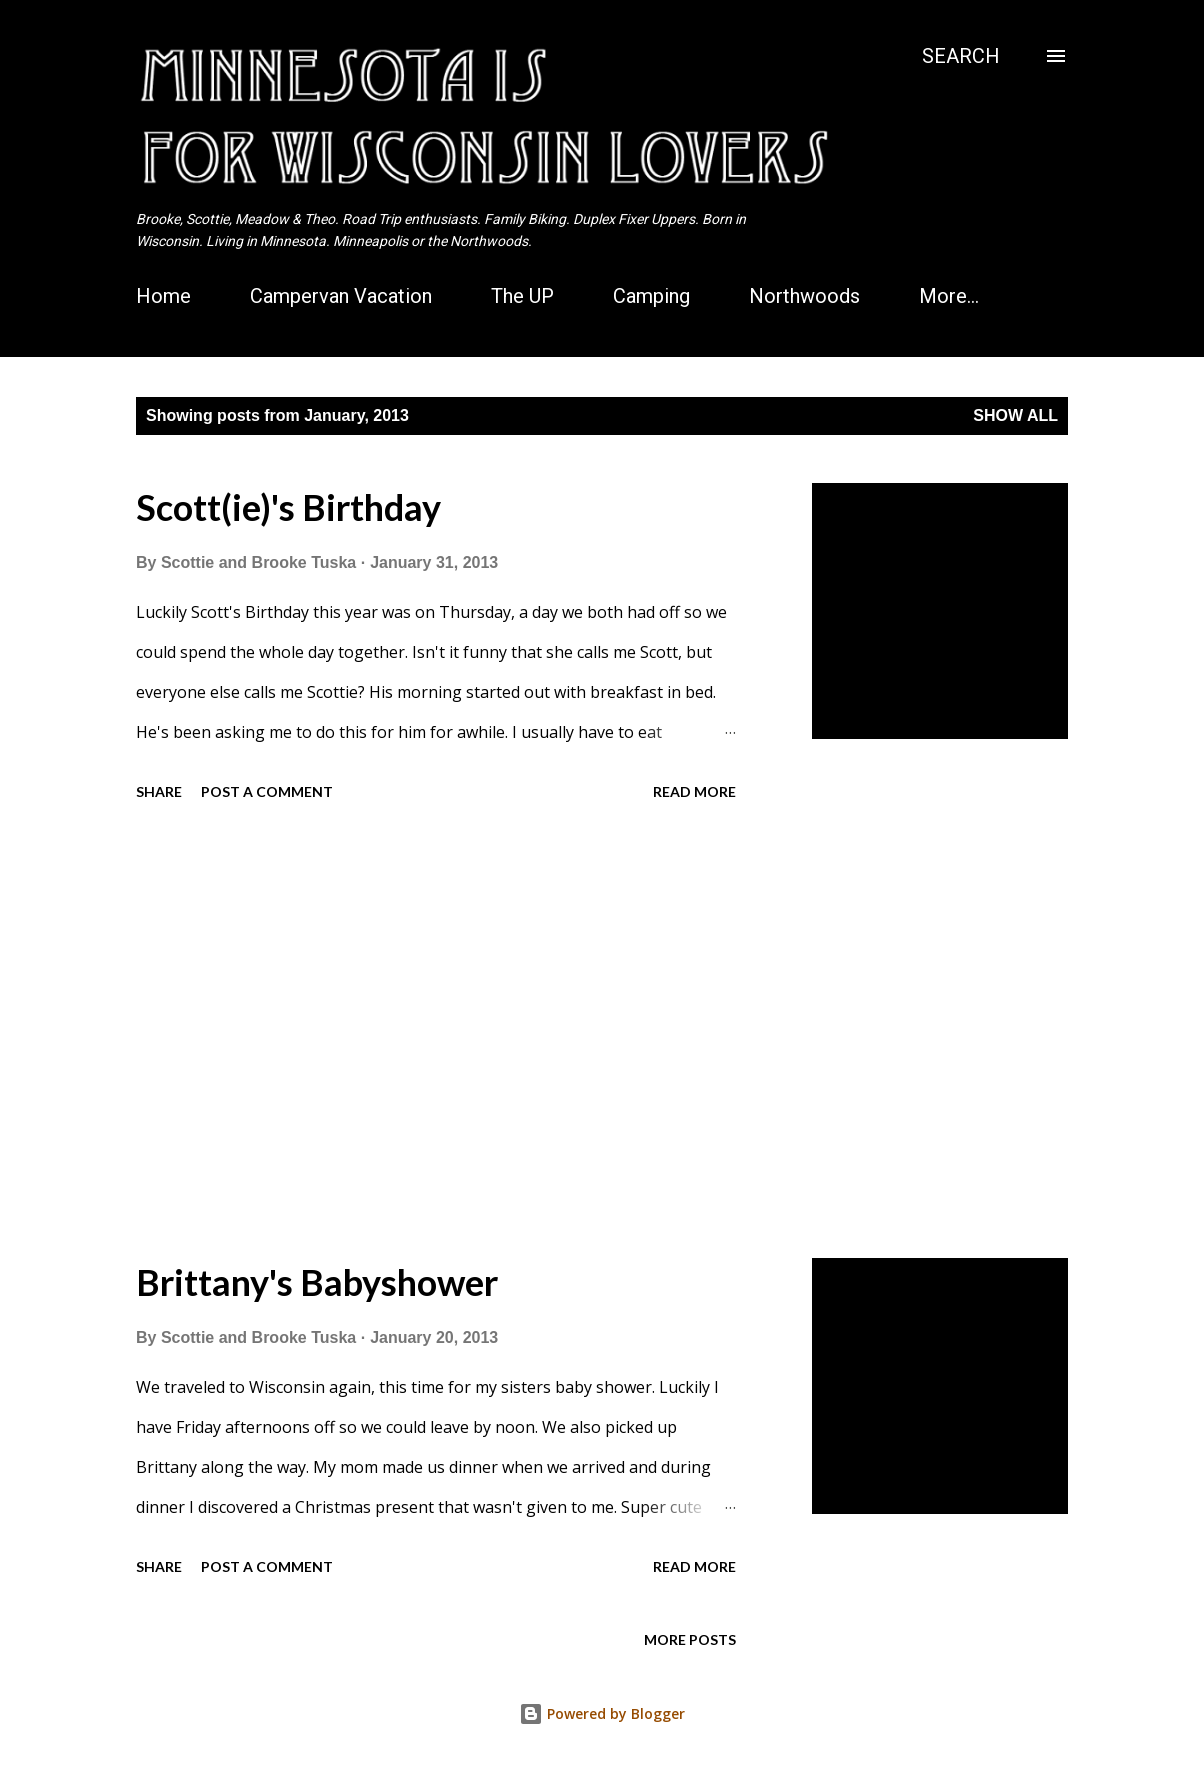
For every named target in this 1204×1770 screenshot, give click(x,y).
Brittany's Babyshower (317, 1282)
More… (949, 296)
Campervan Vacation (341, 296)
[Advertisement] (474, 1033)
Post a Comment (267, 791)
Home (163, 296)
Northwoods (804, 296)
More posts (690, 1639)
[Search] (961, 56)
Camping (651, 296)
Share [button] (159, 791)
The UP (522, 296)
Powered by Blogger (602, 1713)
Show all (1015, 415)
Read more (694, 791)
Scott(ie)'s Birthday (288, 507)
